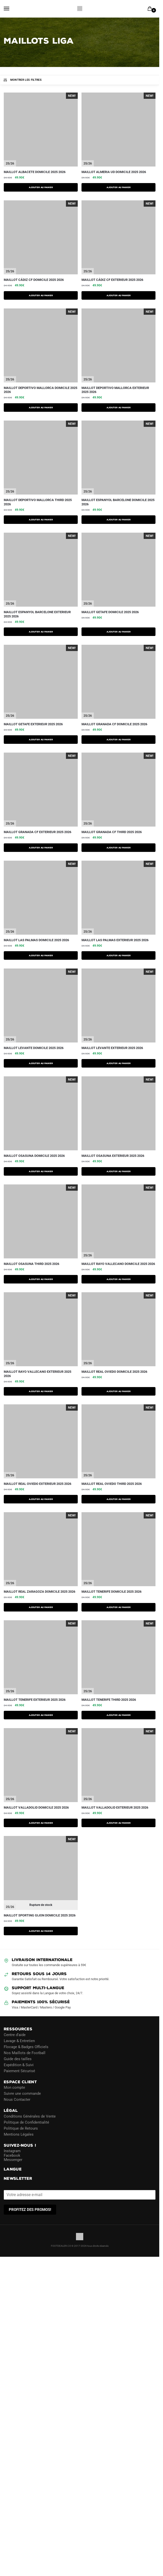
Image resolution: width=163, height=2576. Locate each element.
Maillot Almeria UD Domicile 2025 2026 (113, 172)
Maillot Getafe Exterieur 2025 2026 (33, 724)
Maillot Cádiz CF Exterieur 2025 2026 (112, 280)
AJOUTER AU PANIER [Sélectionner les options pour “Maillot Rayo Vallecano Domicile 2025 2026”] (119, 1279)
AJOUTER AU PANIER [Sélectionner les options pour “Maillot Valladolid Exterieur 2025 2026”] (119, 1823)
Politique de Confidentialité (26, 2122)
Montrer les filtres (22, 80)
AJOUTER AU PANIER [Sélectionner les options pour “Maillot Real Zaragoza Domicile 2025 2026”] (41, 1607)
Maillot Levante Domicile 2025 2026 (33, 1048)
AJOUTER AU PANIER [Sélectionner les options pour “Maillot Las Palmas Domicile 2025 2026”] (41, 955)
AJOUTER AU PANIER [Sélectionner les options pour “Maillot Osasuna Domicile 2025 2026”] (41, 1171)
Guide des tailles (18, 2059)
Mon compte (14, 2087)
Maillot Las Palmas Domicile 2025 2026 (36, 940)
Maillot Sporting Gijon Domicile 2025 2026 (39, 1915)
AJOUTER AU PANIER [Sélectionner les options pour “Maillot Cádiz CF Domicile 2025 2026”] (41, 295)
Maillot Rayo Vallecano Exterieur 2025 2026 (37, 1374)
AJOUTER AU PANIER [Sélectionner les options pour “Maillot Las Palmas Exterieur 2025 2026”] (119, 955)
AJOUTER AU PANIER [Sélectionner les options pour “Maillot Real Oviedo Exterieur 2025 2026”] (41, 1499)
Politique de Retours (21, 2128)
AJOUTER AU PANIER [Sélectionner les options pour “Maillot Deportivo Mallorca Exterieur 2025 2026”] (119, 407)
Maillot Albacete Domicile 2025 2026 (34, 172)
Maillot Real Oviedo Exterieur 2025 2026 (37, 1484)
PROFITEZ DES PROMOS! (30, 2209)
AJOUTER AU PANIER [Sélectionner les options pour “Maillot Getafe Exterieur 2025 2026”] (41, 739)
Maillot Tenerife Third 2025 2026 (108, 1700)
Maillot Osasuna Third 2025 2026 (31, 1264)
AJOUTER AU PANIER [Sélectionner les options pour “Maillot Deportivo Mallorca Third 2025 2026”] (41, 519)
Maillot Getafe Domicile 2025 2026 (110, 612)
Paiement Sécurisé (19, 2071)
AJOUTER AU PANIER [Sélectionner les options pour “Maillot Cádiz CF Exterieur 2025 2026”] (119, 295)
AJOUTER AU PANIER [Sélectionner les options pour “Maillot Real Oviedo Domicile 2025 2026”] (119, 1391)
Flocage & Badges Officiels (26, 2047)
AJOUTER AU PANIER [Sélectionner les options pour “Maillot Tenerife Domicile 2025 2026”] (119, 1607)
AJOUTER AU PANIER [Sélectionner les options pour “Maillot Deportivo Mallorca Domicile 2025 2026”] (41, 407)
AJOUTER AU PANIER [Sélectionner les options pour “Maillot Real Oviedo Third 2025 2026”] (119, 1499)
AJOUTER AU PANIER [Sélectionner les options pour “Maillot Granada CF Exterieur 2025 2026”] (41, 847)
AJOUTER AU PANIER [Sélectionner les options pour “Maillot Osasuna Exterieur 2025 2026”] (119, 1171)
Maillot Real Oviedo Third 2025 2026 (111, 1484)
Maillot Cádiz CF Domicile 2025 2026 (34, 280)
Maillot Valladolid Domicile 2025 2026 (36, 1807)
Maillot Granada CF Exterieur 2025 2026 (37, 832)
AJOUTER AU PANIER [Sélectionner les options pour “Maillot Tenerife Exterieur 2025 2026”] (41, 1715)
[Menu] (11, 9)
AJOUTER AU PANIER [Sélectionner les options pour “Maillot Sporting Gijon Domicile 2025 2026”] (41, 1931)
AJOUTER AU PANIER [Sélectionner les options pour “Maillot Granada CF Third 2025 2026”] (119, 847)
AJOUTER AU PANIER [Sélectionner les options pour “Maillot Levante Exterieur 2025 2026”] (119, 1063)
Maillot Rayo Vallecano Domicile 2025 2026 (118, 1264)
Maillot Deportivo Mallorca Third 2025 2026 (38, 502)
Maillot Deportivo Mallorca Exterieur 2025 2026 (115, 390)
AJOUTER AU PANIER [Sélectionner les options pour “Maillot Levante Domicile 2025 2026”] (41, 1063)
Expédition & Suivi (19, 2065)
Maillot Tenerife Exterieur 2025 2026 (34, 1700)
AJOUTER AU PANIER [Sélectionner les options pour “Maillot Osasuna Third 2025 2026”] (41, 1279)
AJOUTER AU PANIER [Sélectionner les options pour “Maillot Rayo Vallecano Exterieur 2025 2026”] (41, 1391)
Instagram (12, 2151)
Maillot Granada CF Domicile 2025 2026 (114, 724)
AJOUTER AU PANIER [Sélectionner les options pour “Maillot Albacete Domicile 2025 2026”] (41, 187)
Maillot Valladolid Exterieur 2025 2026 (114, 1807)
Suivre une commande (22, 2093)
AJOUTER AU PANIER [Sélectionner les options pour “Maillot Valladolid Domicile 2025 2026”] (41, 1823)
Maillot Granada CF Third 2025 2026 (111, 832)
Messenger (13, 2159)
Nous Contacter (17, 2099)
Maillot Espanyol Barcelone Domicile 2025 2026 (117, 502)
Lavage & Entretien (19, 2041)
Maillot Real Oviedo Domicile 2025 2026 (114, 1372)
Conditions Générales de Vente (30, 2116)
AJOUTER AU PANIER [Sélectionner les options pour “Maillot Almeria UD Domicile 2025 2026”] (119, 187)
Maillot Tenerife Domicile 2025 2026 (111, 1591)
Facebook (12, 2155)
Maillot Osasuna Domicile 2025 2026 (34, 1156)
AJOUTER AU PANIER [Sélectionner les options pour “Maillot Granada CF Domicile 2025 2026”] (119, 739)
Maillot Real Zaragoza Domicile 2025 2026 (39, 1591)
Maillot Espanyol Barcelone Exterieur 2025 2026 (37, 614)
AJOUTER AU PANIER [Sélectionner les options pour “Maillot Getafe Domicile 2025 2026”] (119, 631)
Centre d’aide (15, 2035)
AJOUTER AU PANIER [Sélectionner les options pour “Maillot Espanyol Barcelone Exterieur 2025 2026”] (41, 631)
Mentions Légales (19, 2134)
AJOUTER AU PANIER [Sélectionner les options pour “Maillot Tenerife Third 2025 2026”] (119, 1715)
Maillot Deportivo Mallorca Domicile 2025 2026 (40, 390)
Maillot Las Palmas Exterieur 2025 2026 (114, 940)
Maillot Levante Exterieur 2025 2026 (112, 1048)
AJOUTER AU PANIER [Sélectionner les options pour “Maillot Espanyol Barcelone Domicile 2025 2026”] (119, 519)
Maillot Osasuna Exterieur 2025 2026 (112, 1156)
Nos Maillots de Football (24, 2053)
